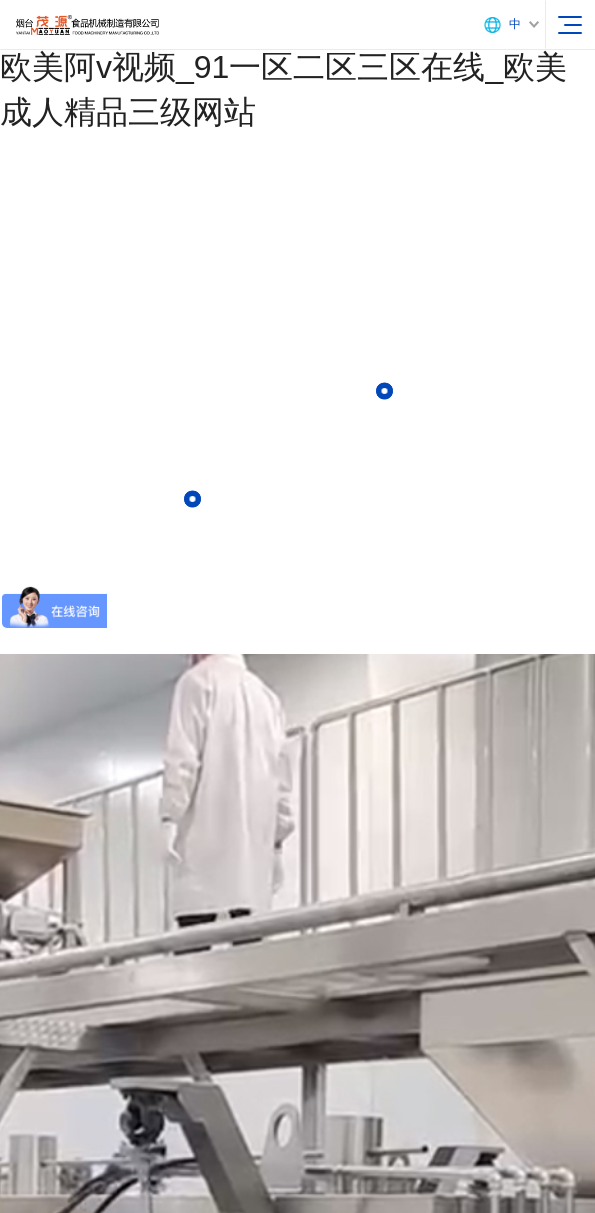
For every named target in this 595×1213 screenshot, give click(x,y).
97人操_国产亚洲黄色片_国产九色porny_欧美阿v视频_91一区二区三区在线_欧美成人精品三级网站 (292, 67)
